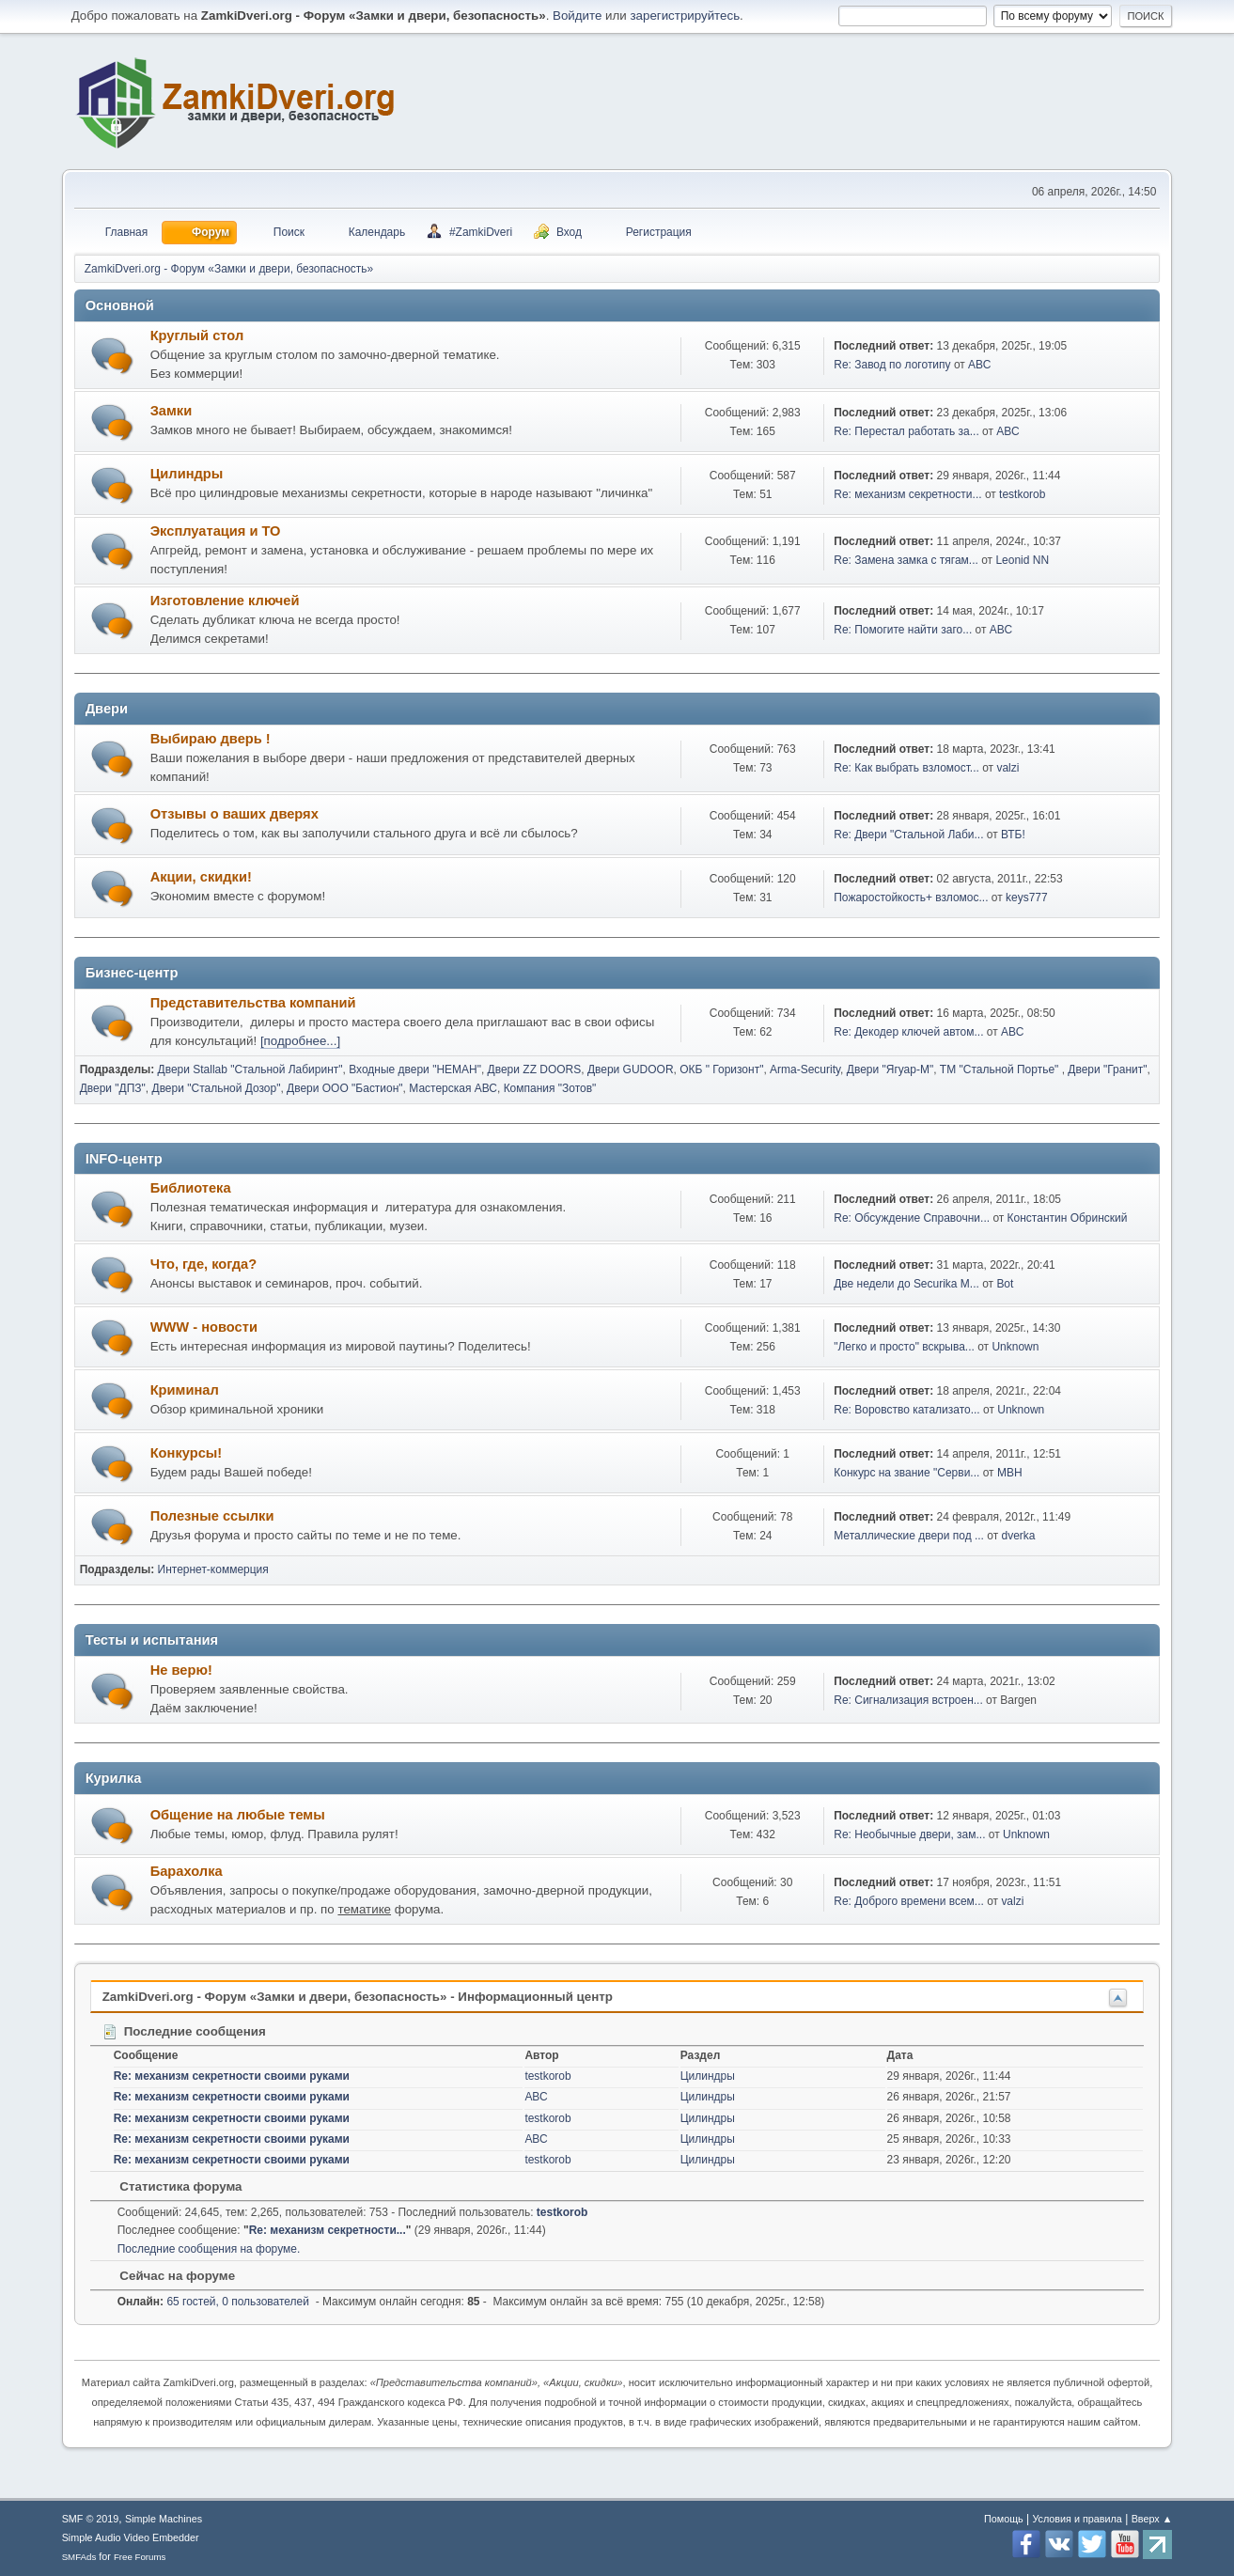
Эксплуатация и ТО (215, 531)
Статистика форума (172, 2186)
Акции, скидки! (201, 876)
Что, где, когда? (204, 1264)
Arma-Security (805, 1069)
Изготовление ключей (225, 600)
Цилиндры (187, 473)
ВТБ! (1013, 834)
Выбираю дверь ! (210, 738)
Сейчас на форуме (168, 2276)
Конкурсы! (186, 1452)
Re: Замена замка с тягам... (906, 560)
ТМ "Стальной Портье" (1001, 1069)
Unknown (1015, 1346)
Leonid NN (1022, 560)
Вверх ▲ (1152, 2518)
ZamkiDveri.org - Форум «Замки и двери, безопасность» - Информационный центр (357, 1997)
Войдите (577, 15)
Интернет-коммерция (213, 1569)
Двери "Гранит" (1107, 1069)
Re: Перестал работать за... (906, 431)
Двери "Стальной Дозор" (216, 1088)
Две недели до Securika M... (906, 1283)
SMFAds (79, 2557)
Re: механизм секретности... (907, 494)
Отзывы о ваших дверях (234, 813)
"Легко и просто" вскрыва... (904, 1346)
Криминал (184, 1389)
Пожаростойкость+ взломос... (911, 897)
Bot (1004, 1283)
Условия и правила (1076, 2518)
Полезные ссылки (212, 1515)
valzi (1007, 767)
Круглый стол (197, 335)
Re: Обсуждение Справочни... (912, 1218)
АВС (979, 364)
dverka (1019, 1535)
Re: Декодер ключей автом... (908, 1031)
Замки (171, 410)
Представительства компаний (253, 1002)
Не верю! (181, 1670)
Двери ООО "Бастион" (345, 1088)
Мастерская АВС (453, 1088)
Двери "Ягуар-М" (890, 1069)
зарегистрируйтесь (685, 15)
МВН (1010, 1472)
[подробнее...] (300, 1041)
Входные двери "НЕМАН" (415, 1069)
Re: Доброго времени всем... (909, 1901)
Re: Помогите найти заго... (903, 629)
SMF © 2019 (90, 2518)
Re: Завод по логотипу (892, 364)
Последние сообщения (184, 2031)
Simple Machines (163, 2518)
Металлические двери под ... (909, 1535)
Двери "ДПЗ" (113, 1088)
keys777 (1027, 897)
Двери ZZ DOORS (535, 1069)
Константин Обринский (1068, 1218)
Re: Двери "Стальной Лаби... (908, 834)
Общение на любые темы (237, 1814)
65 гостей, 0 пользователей (213, 2301)
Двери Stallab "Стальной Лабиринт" (250, 1069)
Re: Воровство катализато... (906, 1409)
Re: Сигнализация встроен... (908, 1700)
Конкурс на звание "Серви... (906, 1472)
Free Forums (140, 2557)
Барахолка (186, 1871)
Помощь (1003, 2518)
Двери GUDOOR (630, 1069)
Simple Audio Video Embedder (130, 2537)
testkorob (1022, 494)
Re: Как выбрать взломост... (906, 767)
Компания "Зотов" (550, 1088)
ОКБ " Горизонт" (721, 1069)
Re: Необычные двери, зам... (909, 1834)
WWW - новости (204, 1327)
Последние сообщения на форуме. (209, 2249)
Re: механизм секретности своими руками (232, 2076)
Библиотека (190, 1187)
